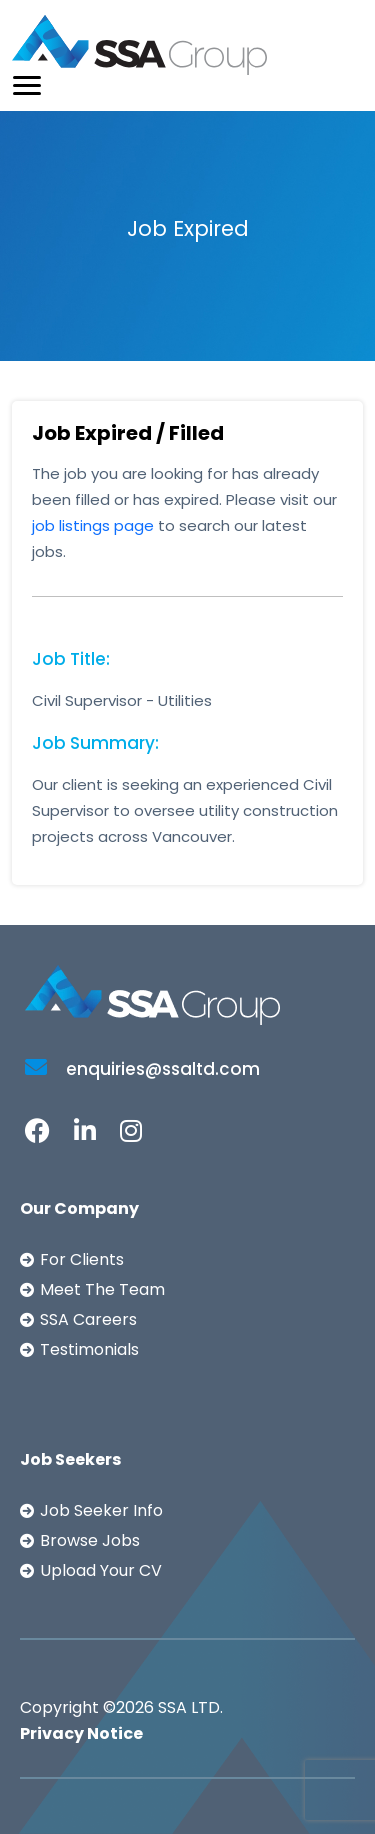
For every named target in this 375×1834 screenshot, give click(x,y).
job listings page (93, 525)
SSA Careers (88, 1319)
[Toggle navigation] (27, 85)
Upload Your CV (101, 1570)
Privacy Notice (81, 1733)
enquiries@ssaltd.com (142, 1069)
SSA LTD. (190, 1707)
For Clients (82, 1259)
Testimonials (89, 1349)
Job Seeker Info (101, 1510)
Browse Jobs (90, 1540)
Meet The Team (102, 1289)
